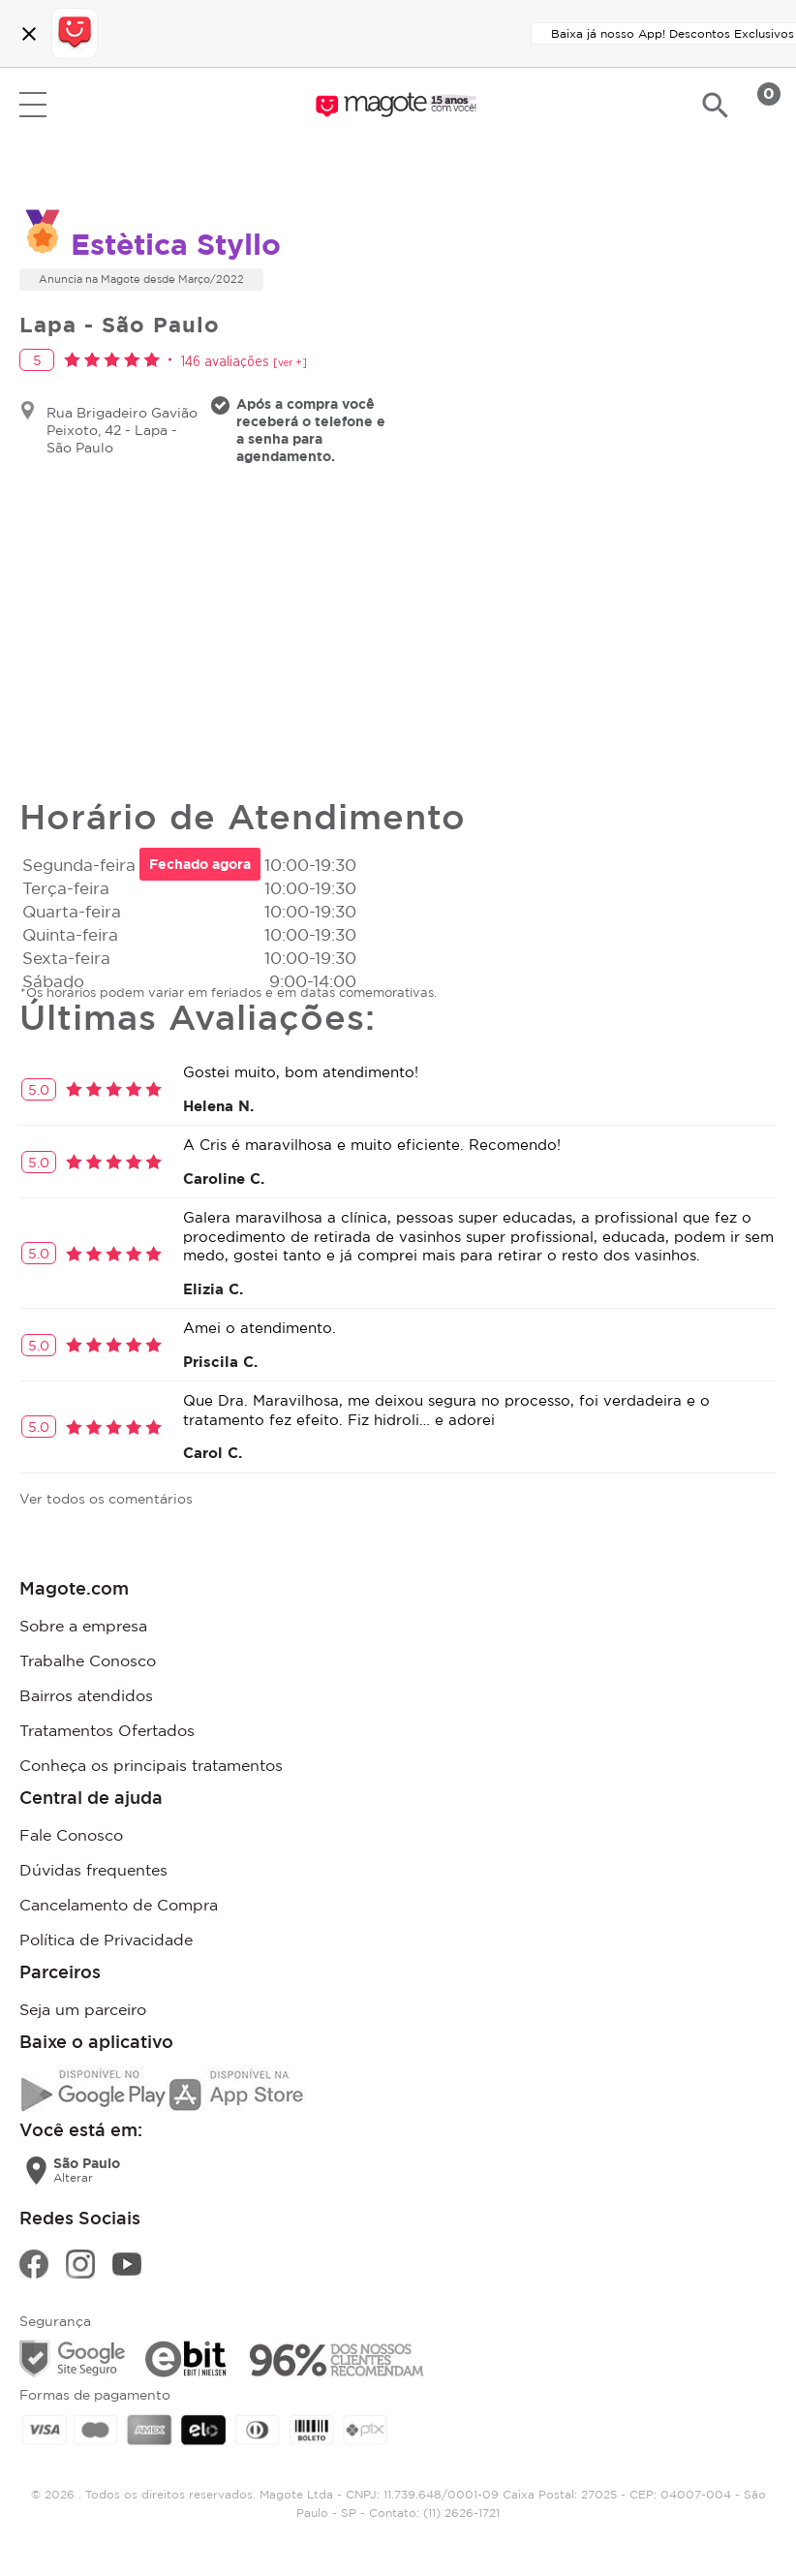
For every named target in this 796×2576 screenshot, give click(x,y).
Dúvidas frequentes (93, 1869)
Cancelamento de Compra (118, 1904)
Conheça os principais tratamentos (151, 1765)
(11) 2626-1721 (461, 2512)
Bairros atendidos (86, 1695)
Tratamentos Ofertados (107, 1730)
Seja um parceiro (82, 2009)
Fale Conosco (71, 1835)
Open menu (32, 105)
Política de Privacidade (106, 1939)
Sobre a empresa (83, 1625)
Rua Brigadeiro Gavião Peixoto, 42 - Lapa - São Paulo (122, 429)
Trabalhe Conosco (87, 1660)
